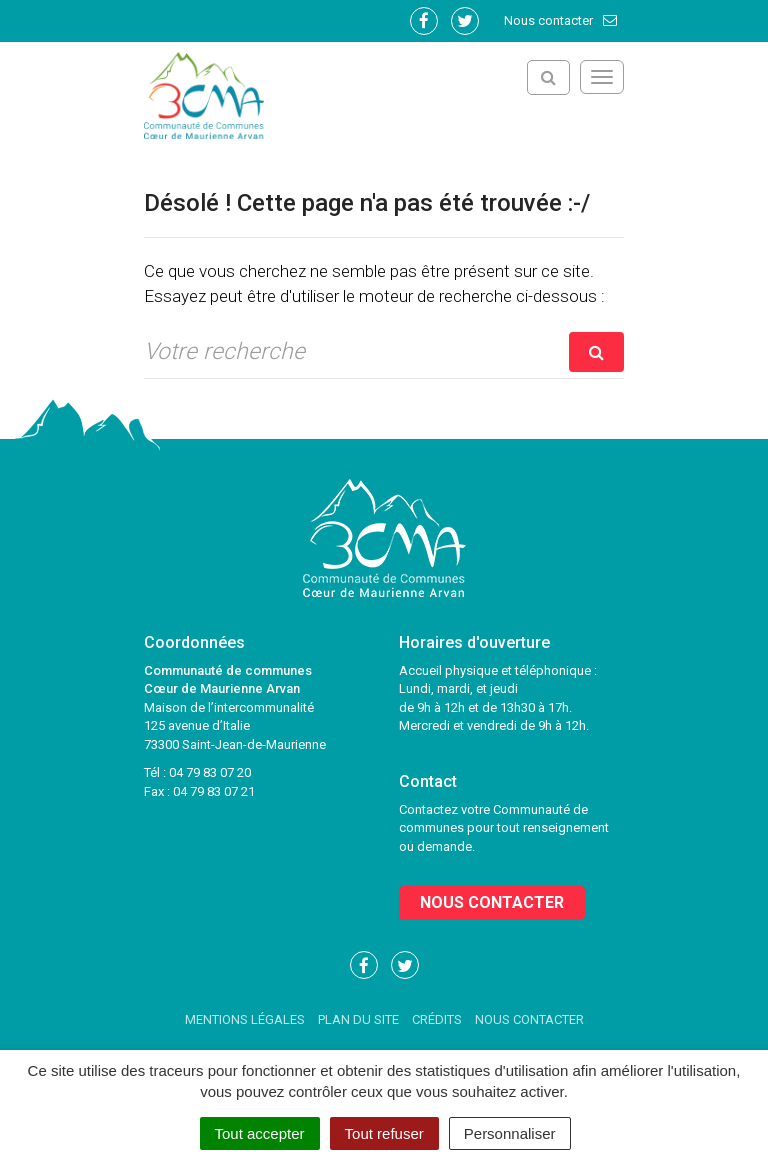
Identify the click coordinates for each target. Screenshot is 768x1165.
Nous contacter (561, 20)
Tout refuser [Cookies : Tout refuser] (384, 1133)
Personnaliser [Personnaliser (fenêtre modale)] (510, 1133)
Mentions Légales (245, 1019)
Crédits (437, 1019)
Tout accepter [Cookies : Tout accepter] (260, 1133)
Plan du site (358, 1019)
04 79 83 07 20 (210, 772)
